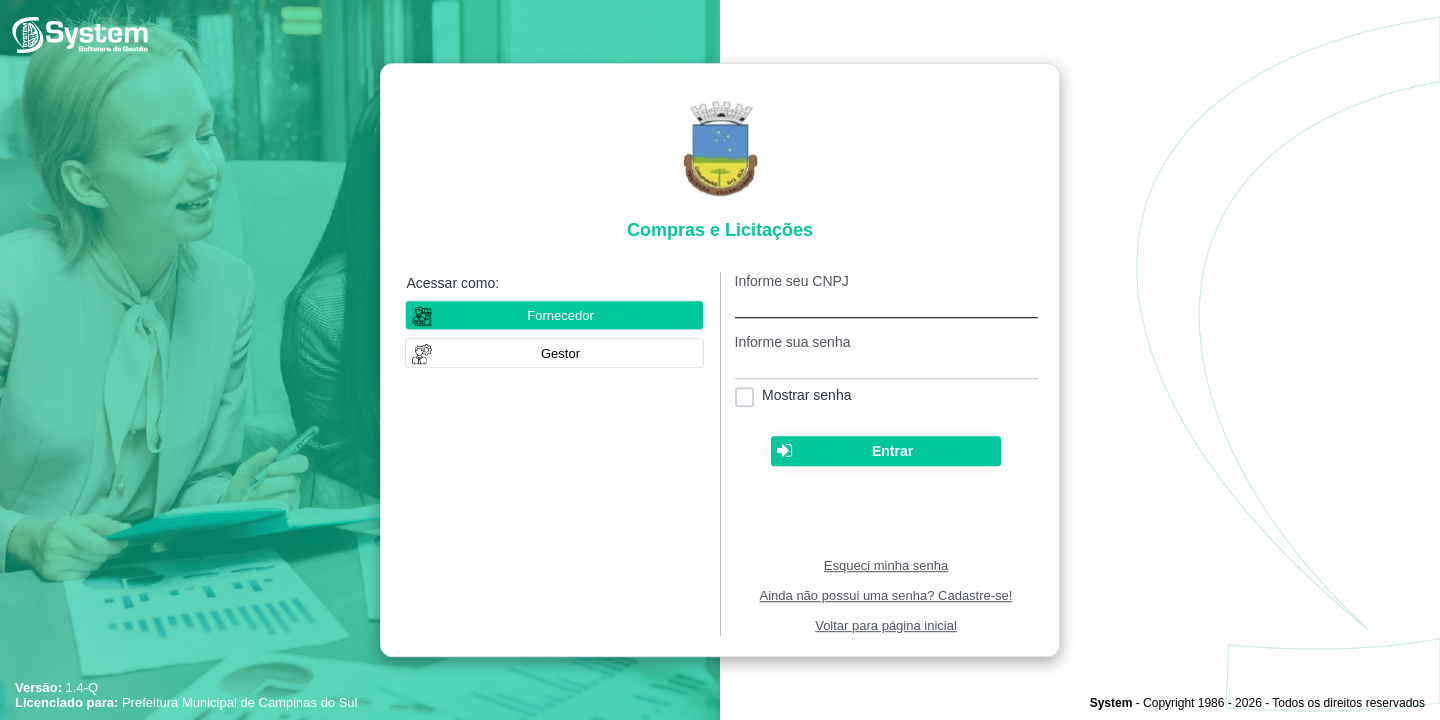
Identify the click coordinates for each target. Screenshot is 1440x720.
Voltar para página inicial (886, 625)
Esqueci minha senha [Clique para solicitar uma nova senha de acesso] (886, 565)
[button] (554, 353)
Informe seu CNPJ (792, 281)
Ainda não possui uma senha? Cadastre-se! (886, 595)
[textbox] (886, 303)
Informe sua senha (793, 342)
